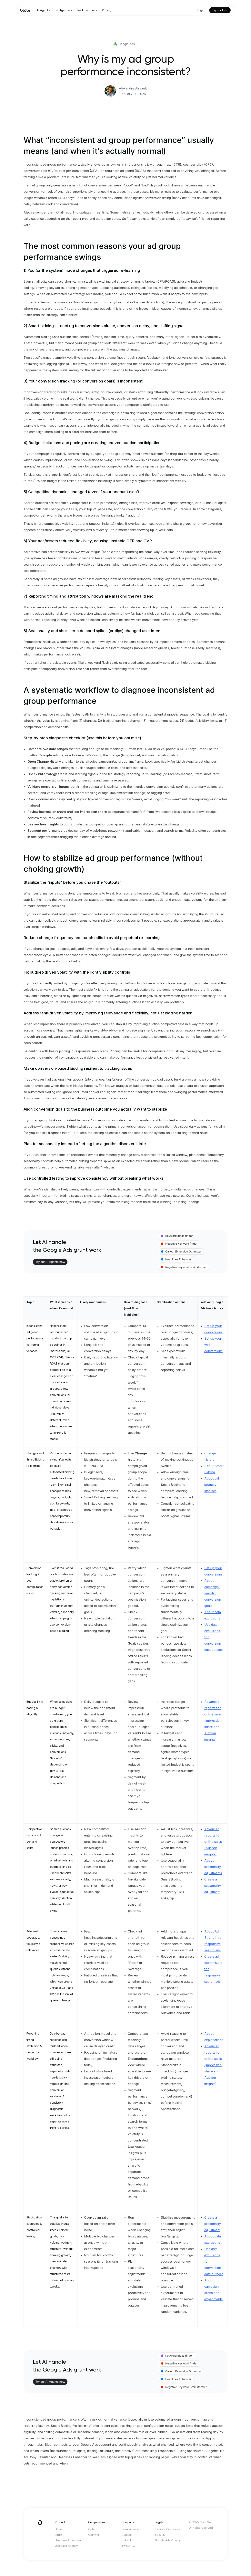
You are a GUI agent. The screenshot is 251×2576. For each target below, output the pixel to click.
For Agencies (63, 10)
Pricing (106, 10)
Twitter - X (128, 2545)
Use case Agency (66, 2545)
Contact (127, 2534)
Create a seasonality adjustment (212, 1885)
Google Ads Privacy (168, 2540)
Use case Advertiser (68, 2540)
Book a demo (130, 2529)
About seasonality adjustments (213, 1867)
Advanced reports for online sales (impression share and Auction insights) (213, 1720)
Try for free (219, 10)
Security (160, 2534)
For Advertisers (87, 10)
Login (201, 10)
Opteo (92, 2529)
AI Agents (43, 10)
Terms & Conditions (167, 2529)
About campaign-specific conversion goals (212, 1593)
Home (59, 2529)
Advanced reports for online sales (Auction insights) (213, 1841)
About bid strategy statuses (211, 1484)
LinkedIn (127, 2540)
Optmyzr (93, 2534)
